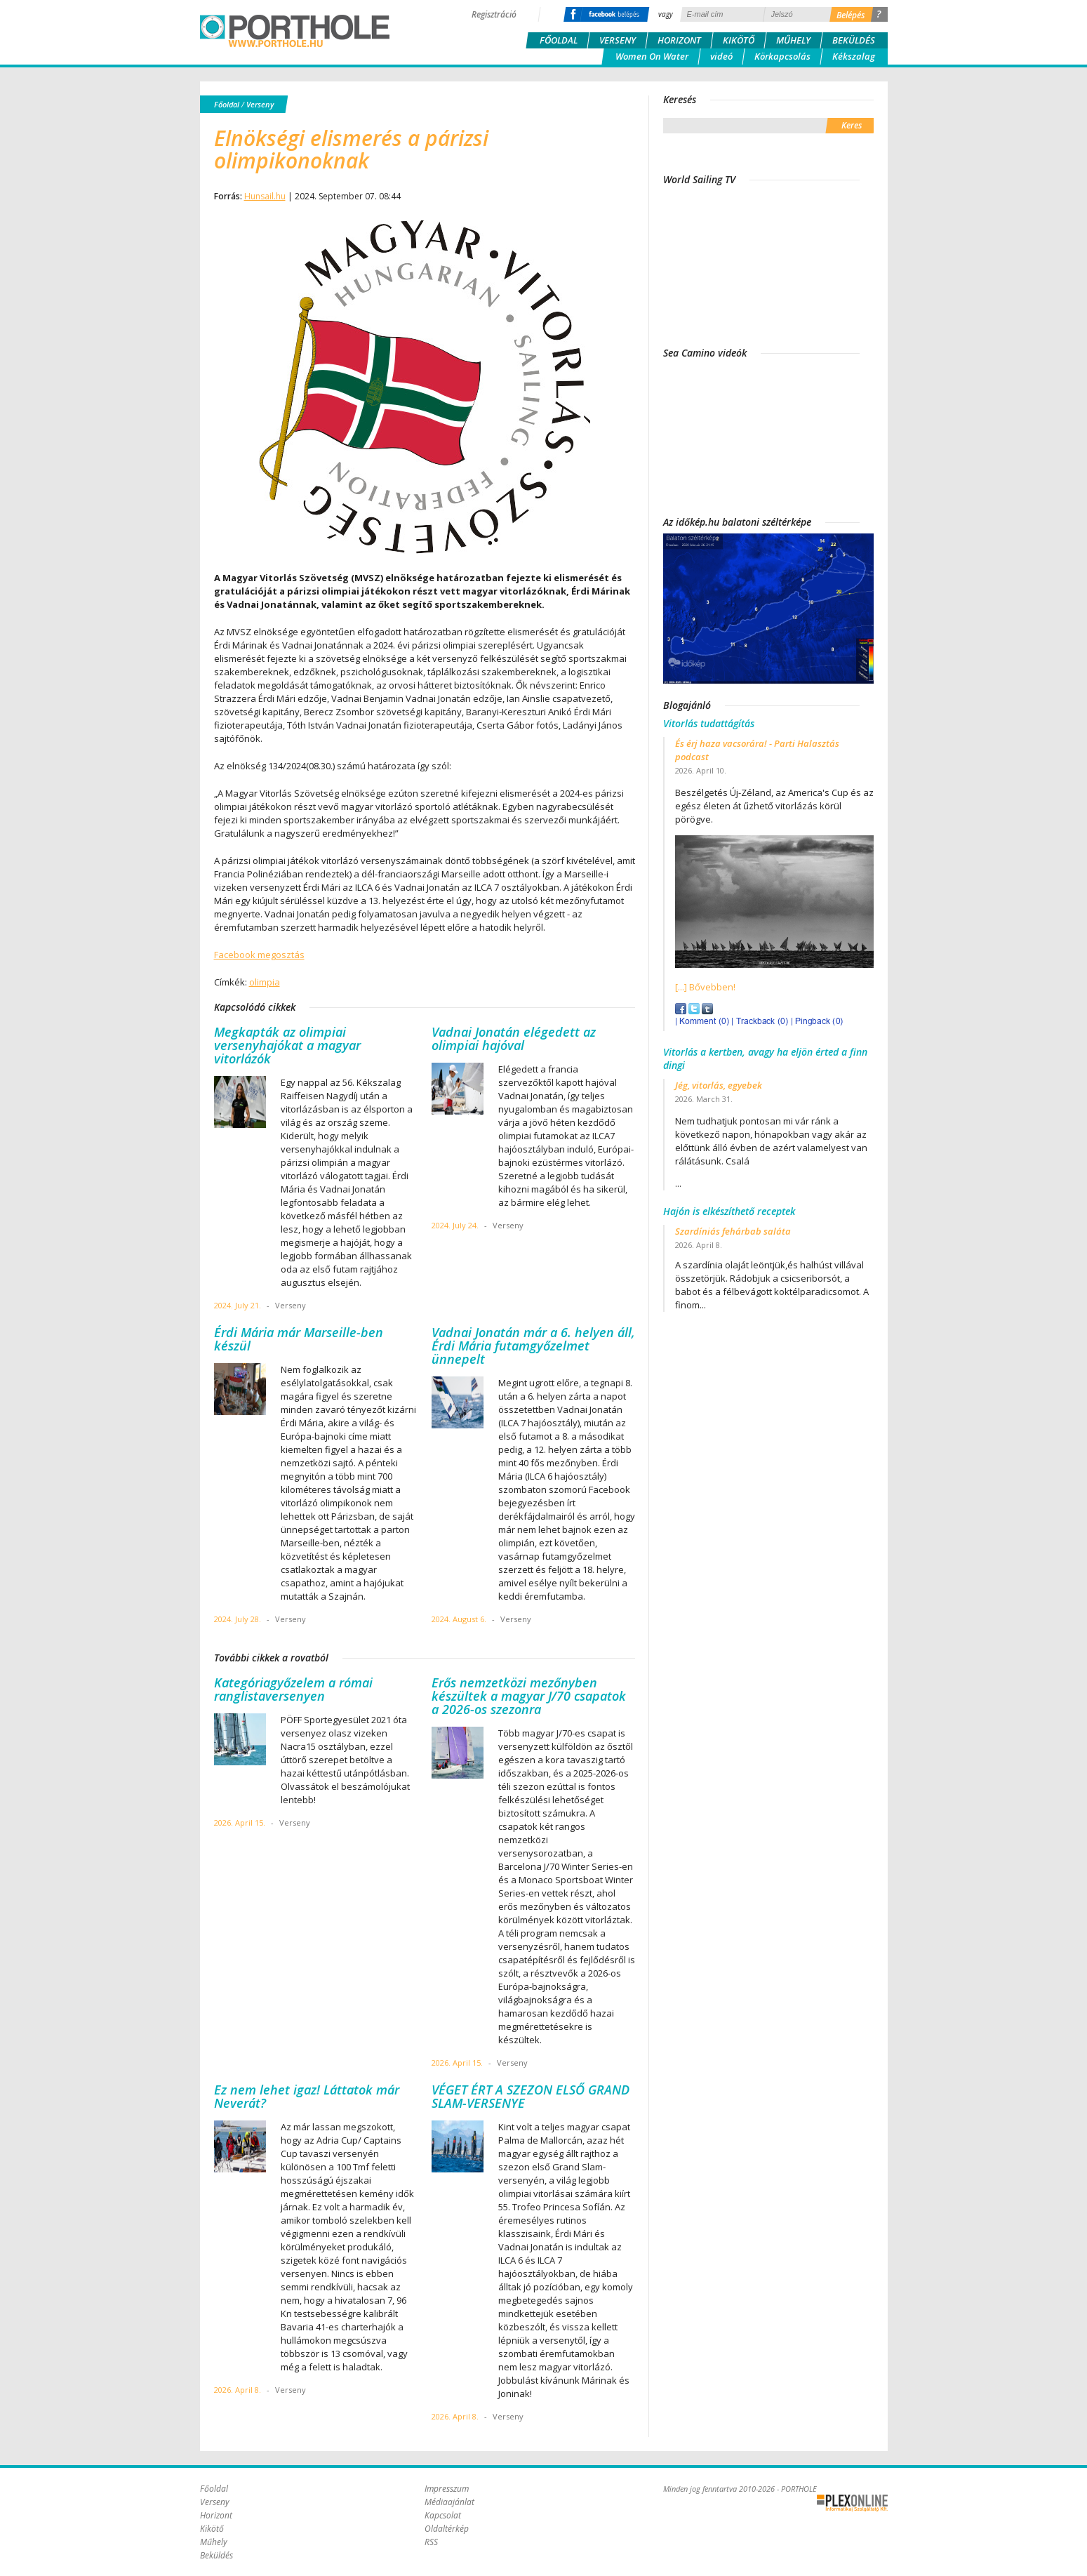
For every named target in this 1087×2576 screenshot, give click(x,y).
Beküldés (853, 40)
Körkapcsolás (782, 56)
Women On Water (651, 56)
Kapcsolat (443, 2515)
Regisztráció (494, 14)
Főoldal (559, 40)
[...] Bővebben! (705, 987)
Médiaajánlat (449, 2502)
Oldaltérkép (447, 2529)
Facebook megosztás (259, 954)
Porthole (294, 31)
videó (721, 56)
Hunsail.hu (265, 196)
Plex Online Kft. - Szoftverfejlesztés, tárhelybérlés (852, 2503)
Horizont (679, 40)
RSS (431, 2542)
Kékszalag (853, 56)
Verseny (617, 40)
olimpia (264, 982)
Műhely (793, 40)
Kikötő (738, 40)
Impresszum (447, 2489)
